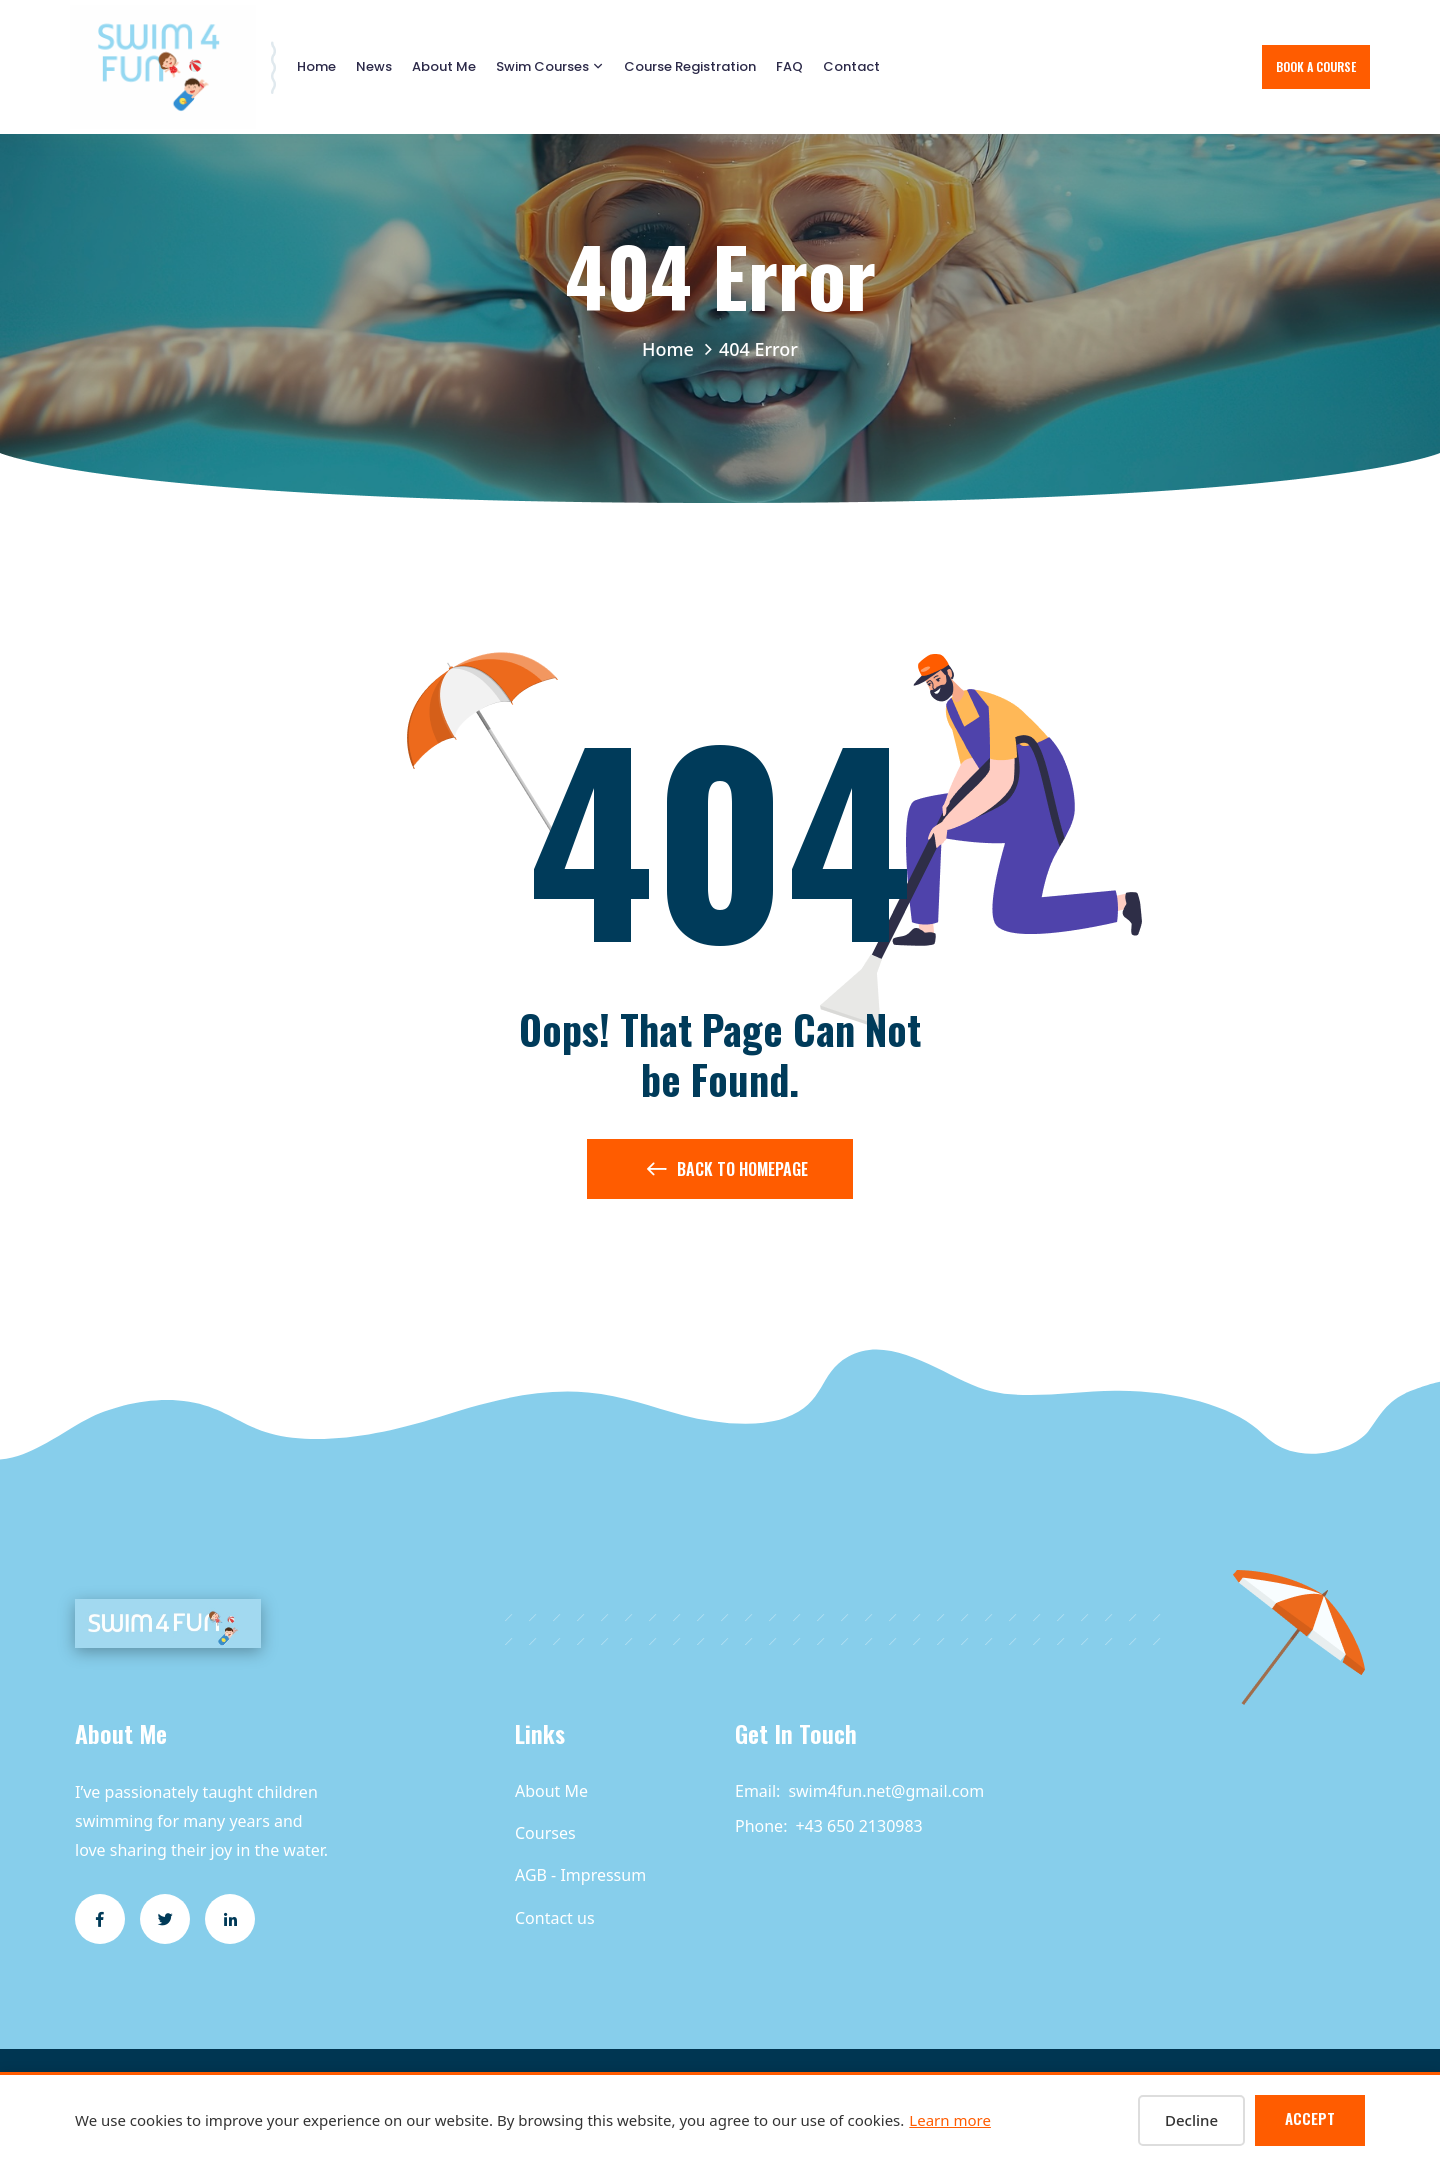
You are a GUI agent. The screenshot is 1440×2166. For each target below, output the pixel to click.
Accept (1310, 2118)
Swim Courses (542, 66)
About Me (444, 66)
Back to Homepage (727, 1173)
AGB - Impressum (580, 1875)
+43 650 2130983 (858, 1826)
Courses (545, 1833)
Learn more (950, 2120)
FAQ (789, 66)
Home (316, 66)
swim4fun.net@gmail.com (886, 1791)
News (374, 66)
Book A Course (1316, 66)
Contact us (555, 1918)
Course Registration (690, 66)
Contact (851, 66)
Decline (1191, 2120)
